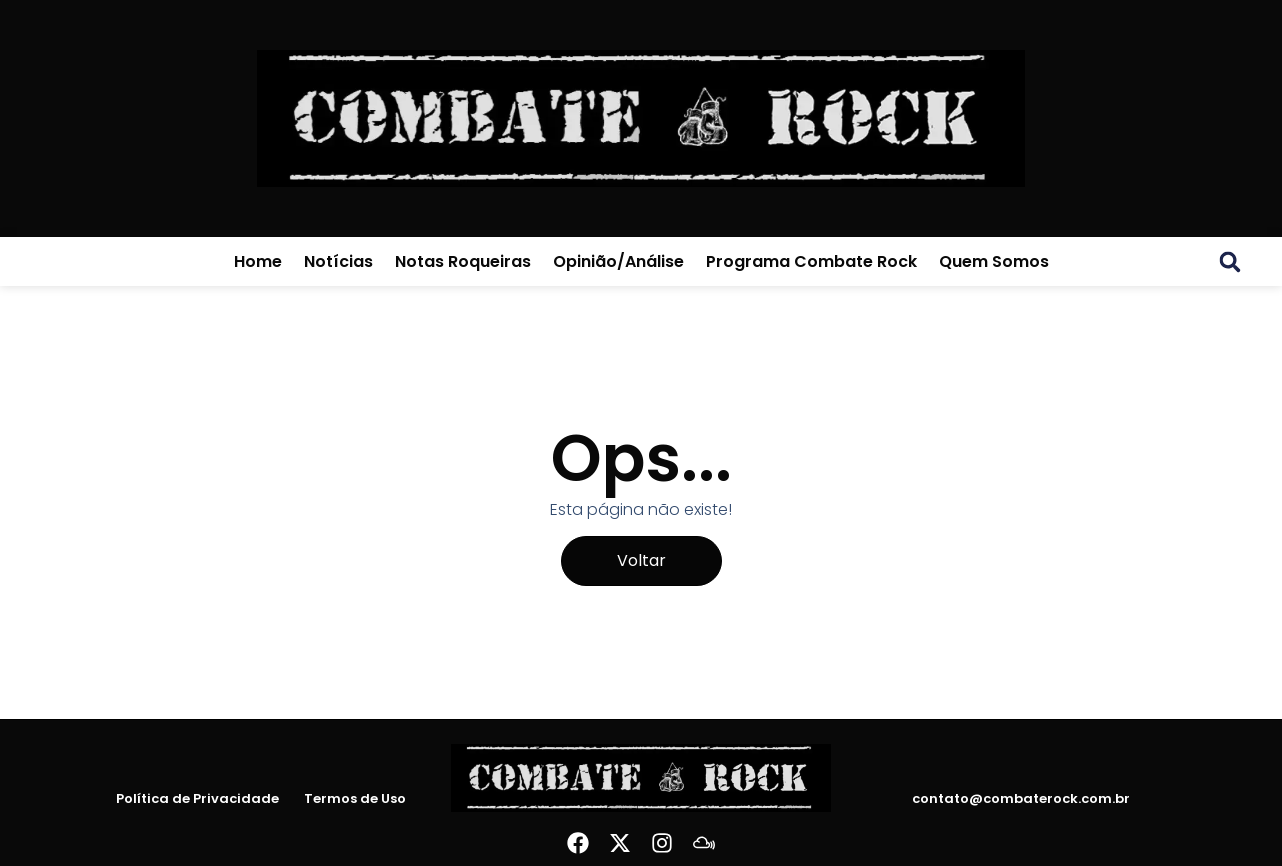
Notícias (338, 261)
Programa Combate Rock (811, 261)
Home (258, 261)
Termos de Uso (355, 799)
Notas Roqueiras (463, 261)
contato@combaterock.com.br (1021, 798)
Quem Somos (994, 261)
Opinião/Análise (618, 261)
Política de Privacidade (197, 799)
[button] (1230, 262)
